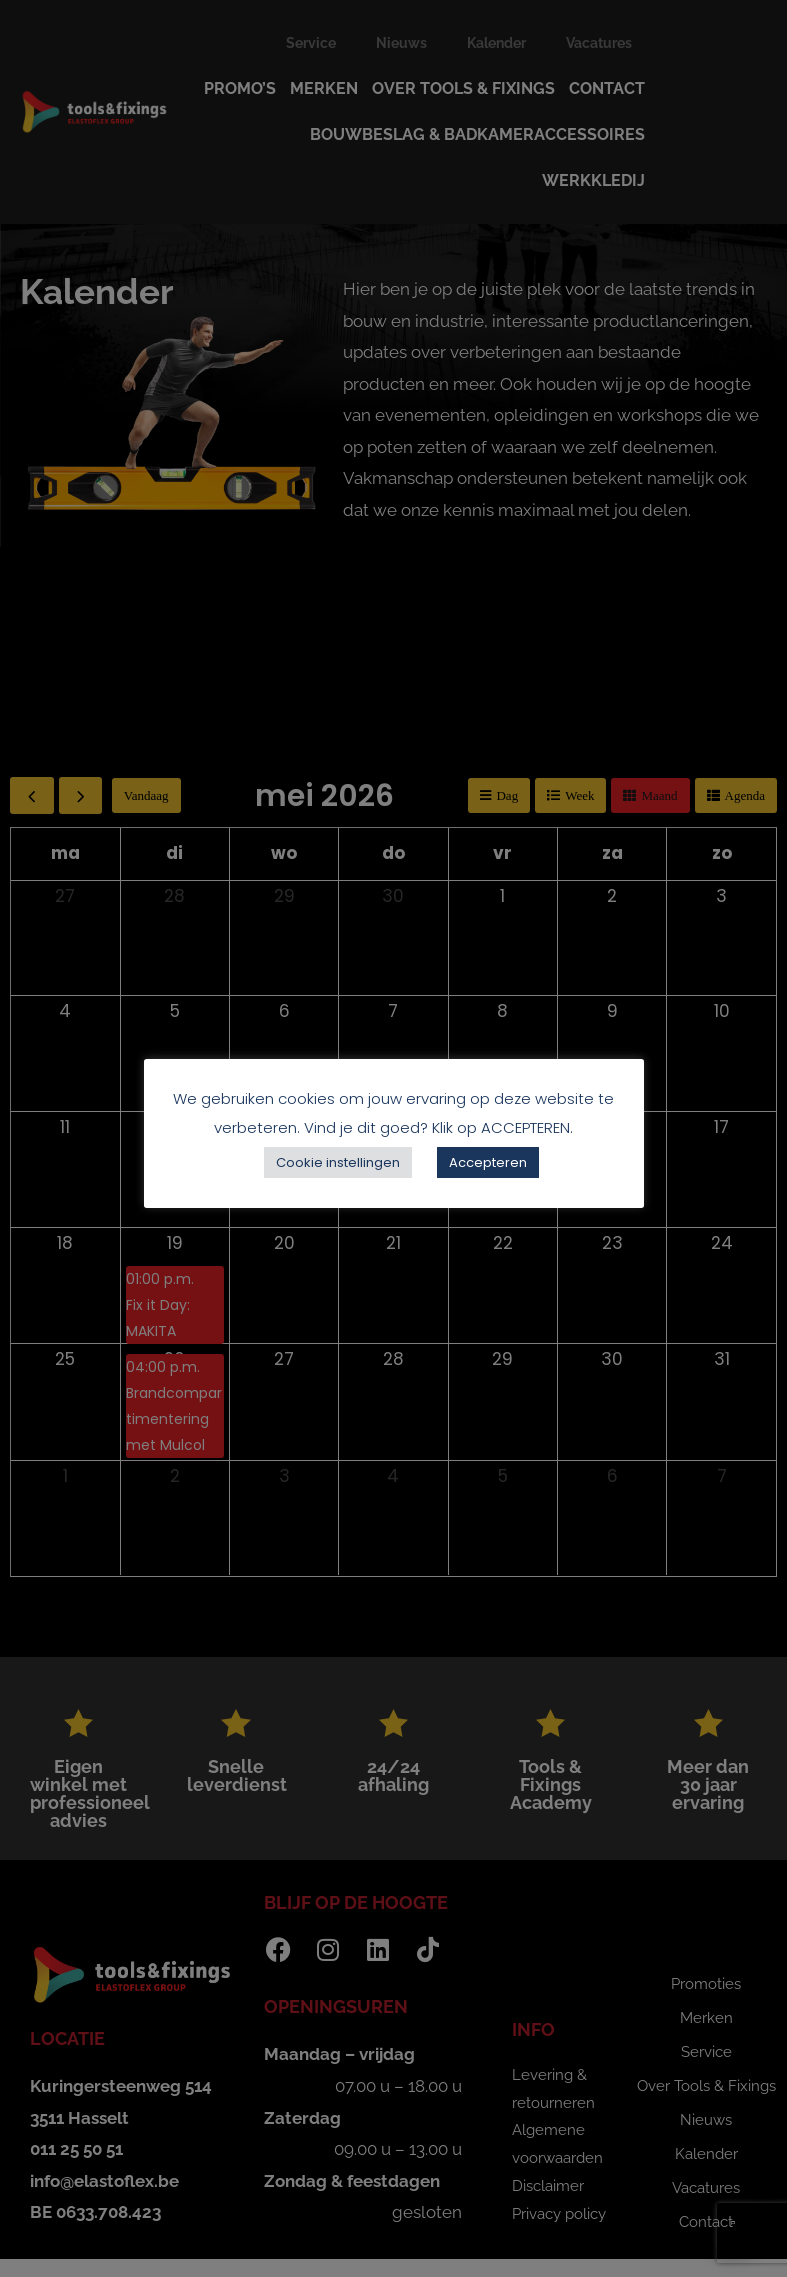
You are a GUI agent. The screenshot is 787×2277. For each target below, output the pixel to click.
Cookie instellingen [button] (338, 1162)
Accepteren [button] (488, 1162)
